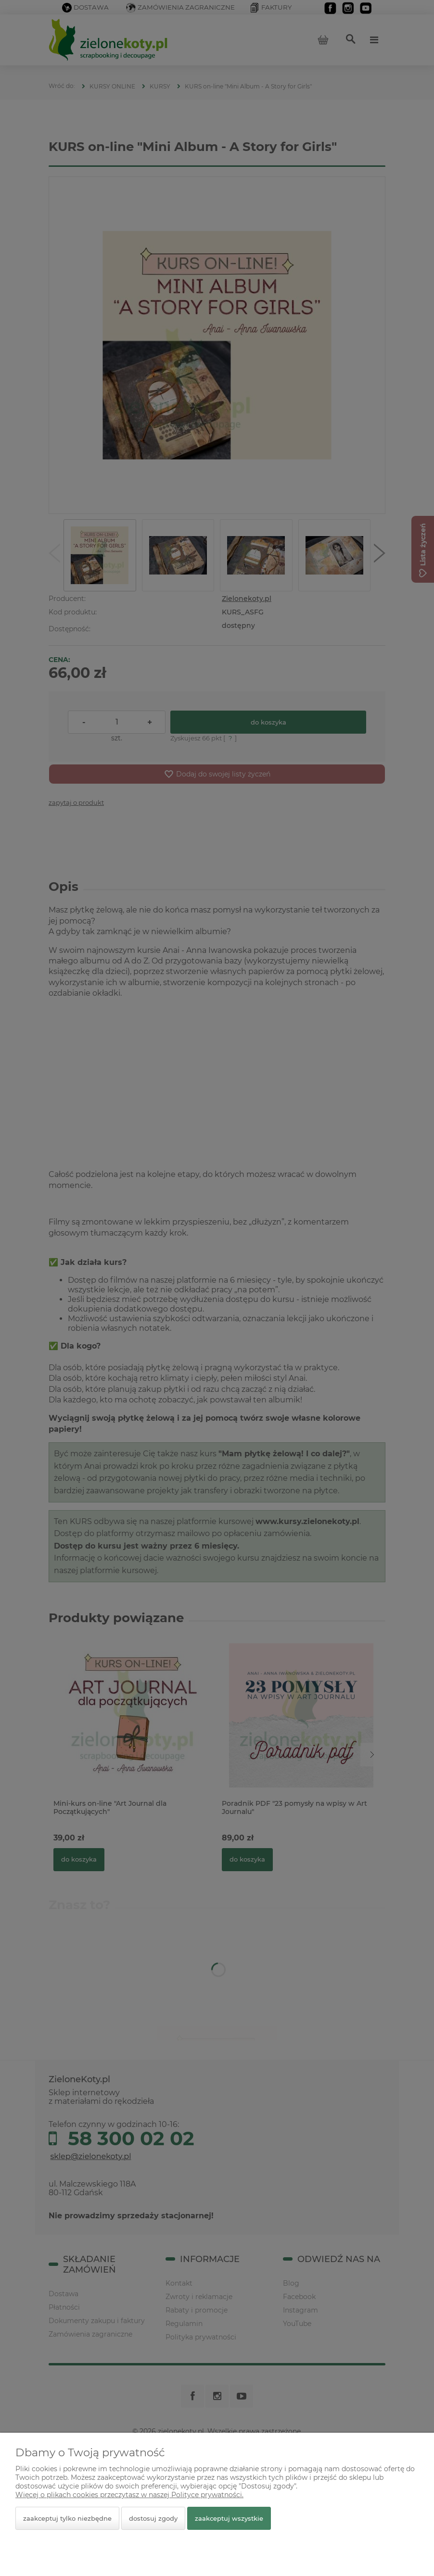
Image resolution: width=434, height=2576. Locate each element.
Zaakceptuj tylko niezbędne (67, 2518)
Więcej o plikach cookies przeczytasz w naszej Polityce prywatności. (129, 2494)
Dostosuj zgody (153, 2518)
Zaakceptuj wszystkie (229, 2518)
